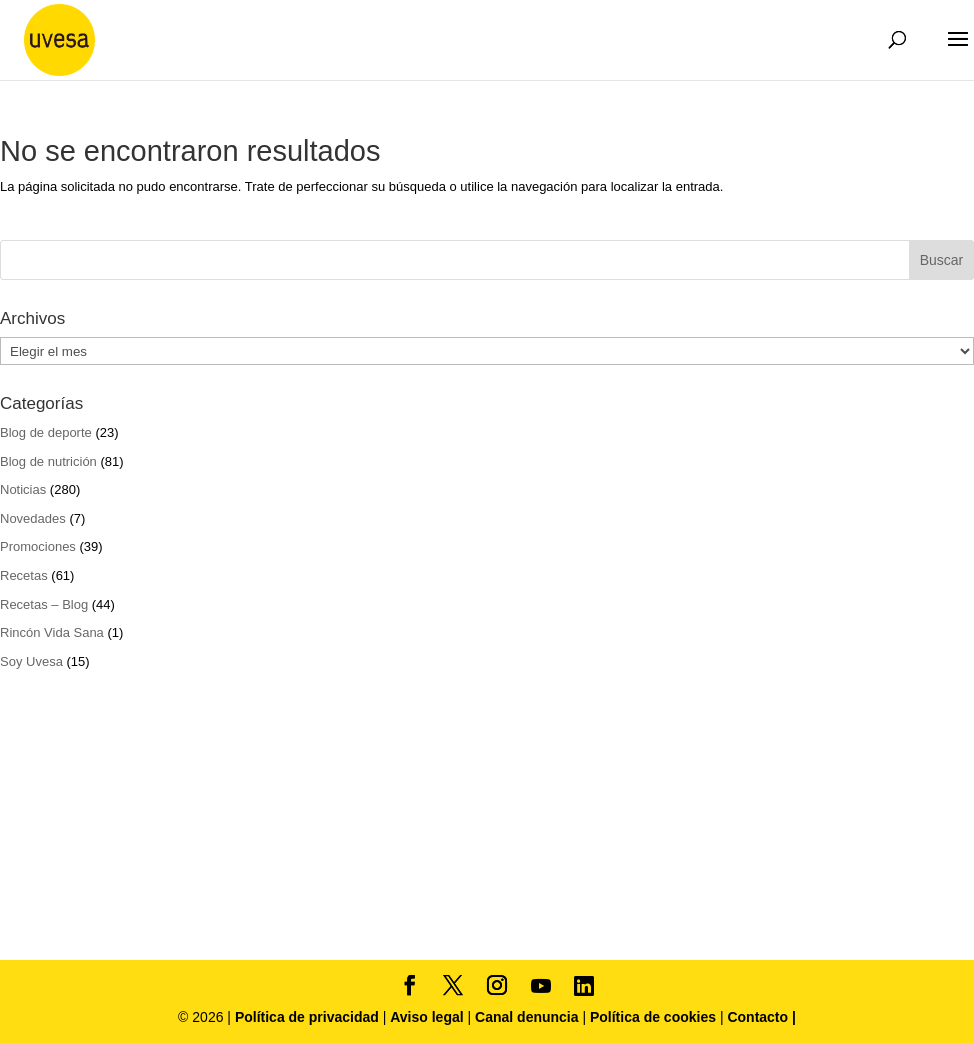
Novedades (33, 518)
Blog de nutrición (48, 461)
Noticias (23, 489)
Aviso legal (426, 1017)
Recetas (24, 575)
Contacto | (761, 1017)
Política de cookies (655, 1017)
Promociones (38, 546)
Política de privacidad (309, 1017)
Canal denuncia (526, 1017)
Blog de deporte (46, 432)
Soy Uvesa (31, 661)
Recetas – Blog (44, 604)
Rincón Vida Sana (52, 632)
